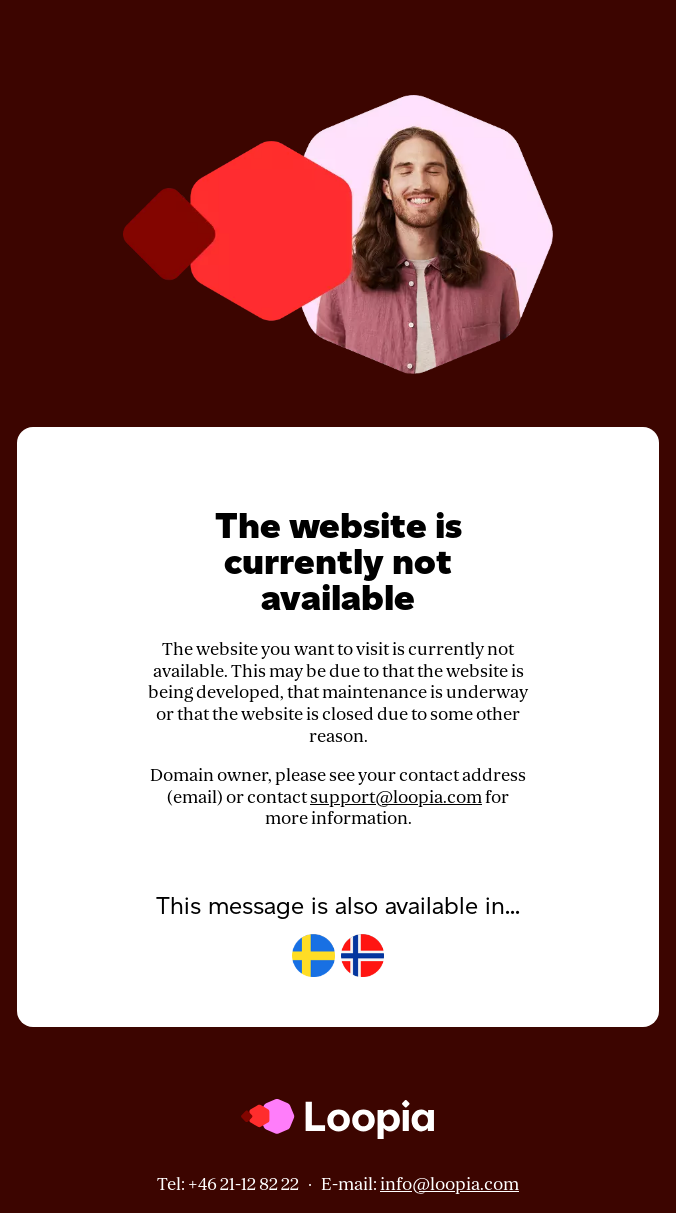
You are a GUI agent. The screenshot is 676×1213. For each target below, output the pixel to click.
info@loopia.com (449, 1184)
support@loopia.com (396, 797)
